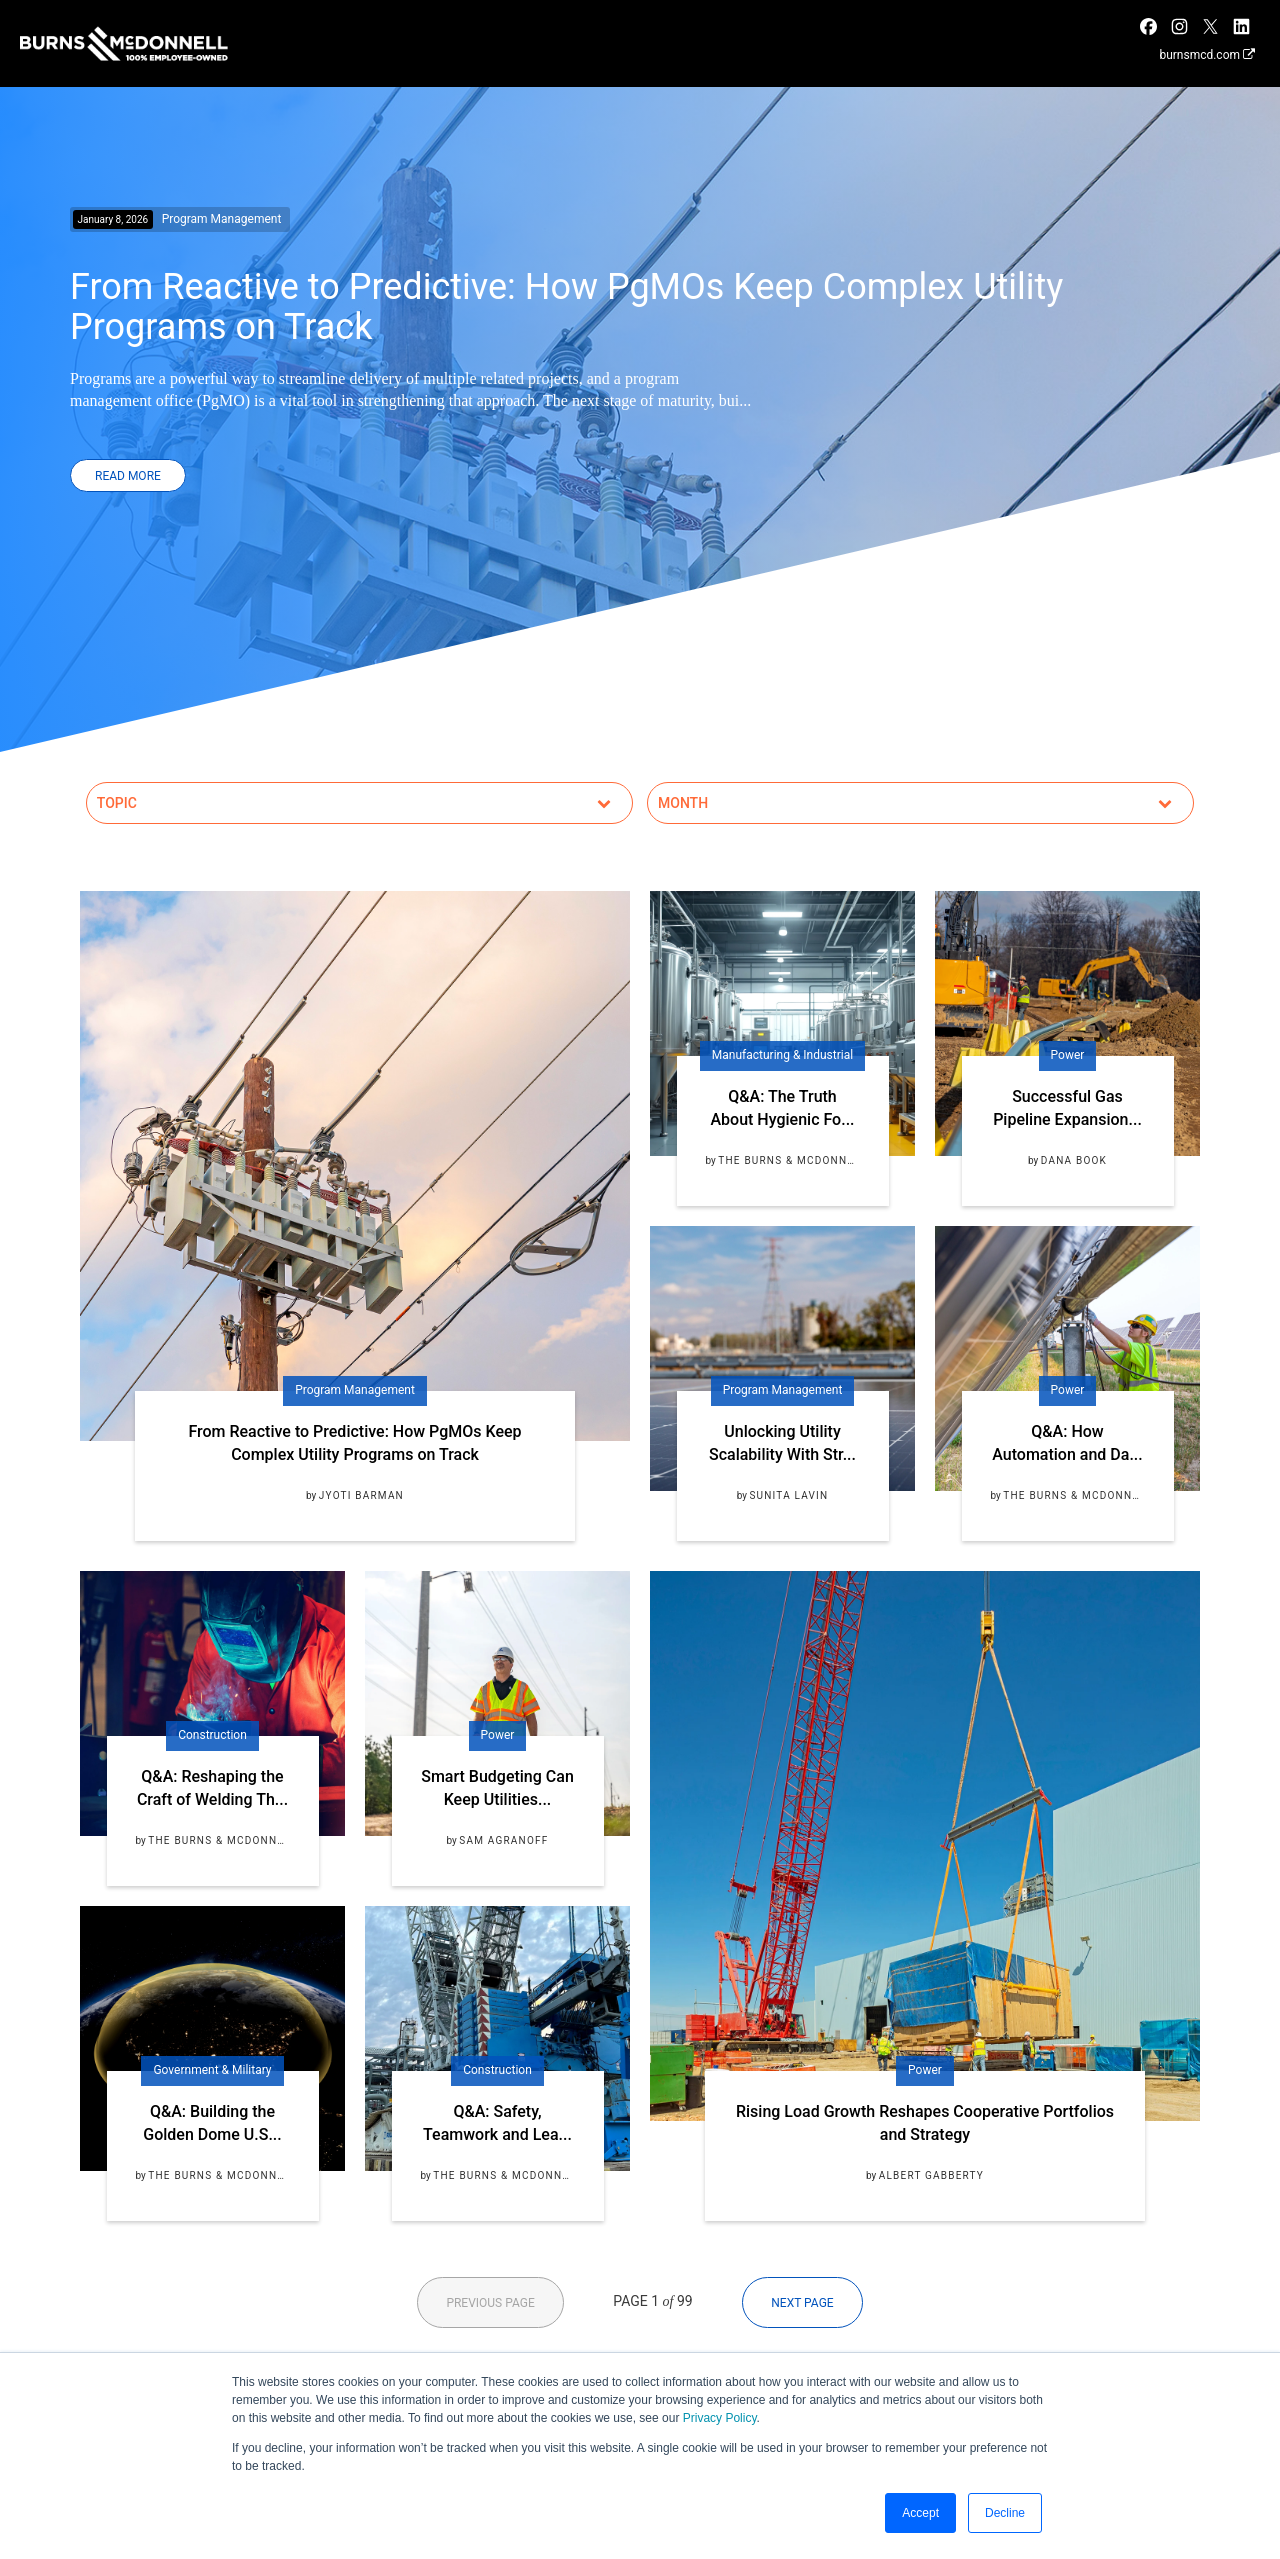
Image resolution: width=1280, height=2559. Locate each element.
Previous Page (490, 2303)
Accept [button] (920, 2513)
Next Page (802, 2303)
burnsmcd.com (1207, 55)
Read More (128, 476)
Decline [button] (1005, 2513)
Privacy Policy (720, 2418)
